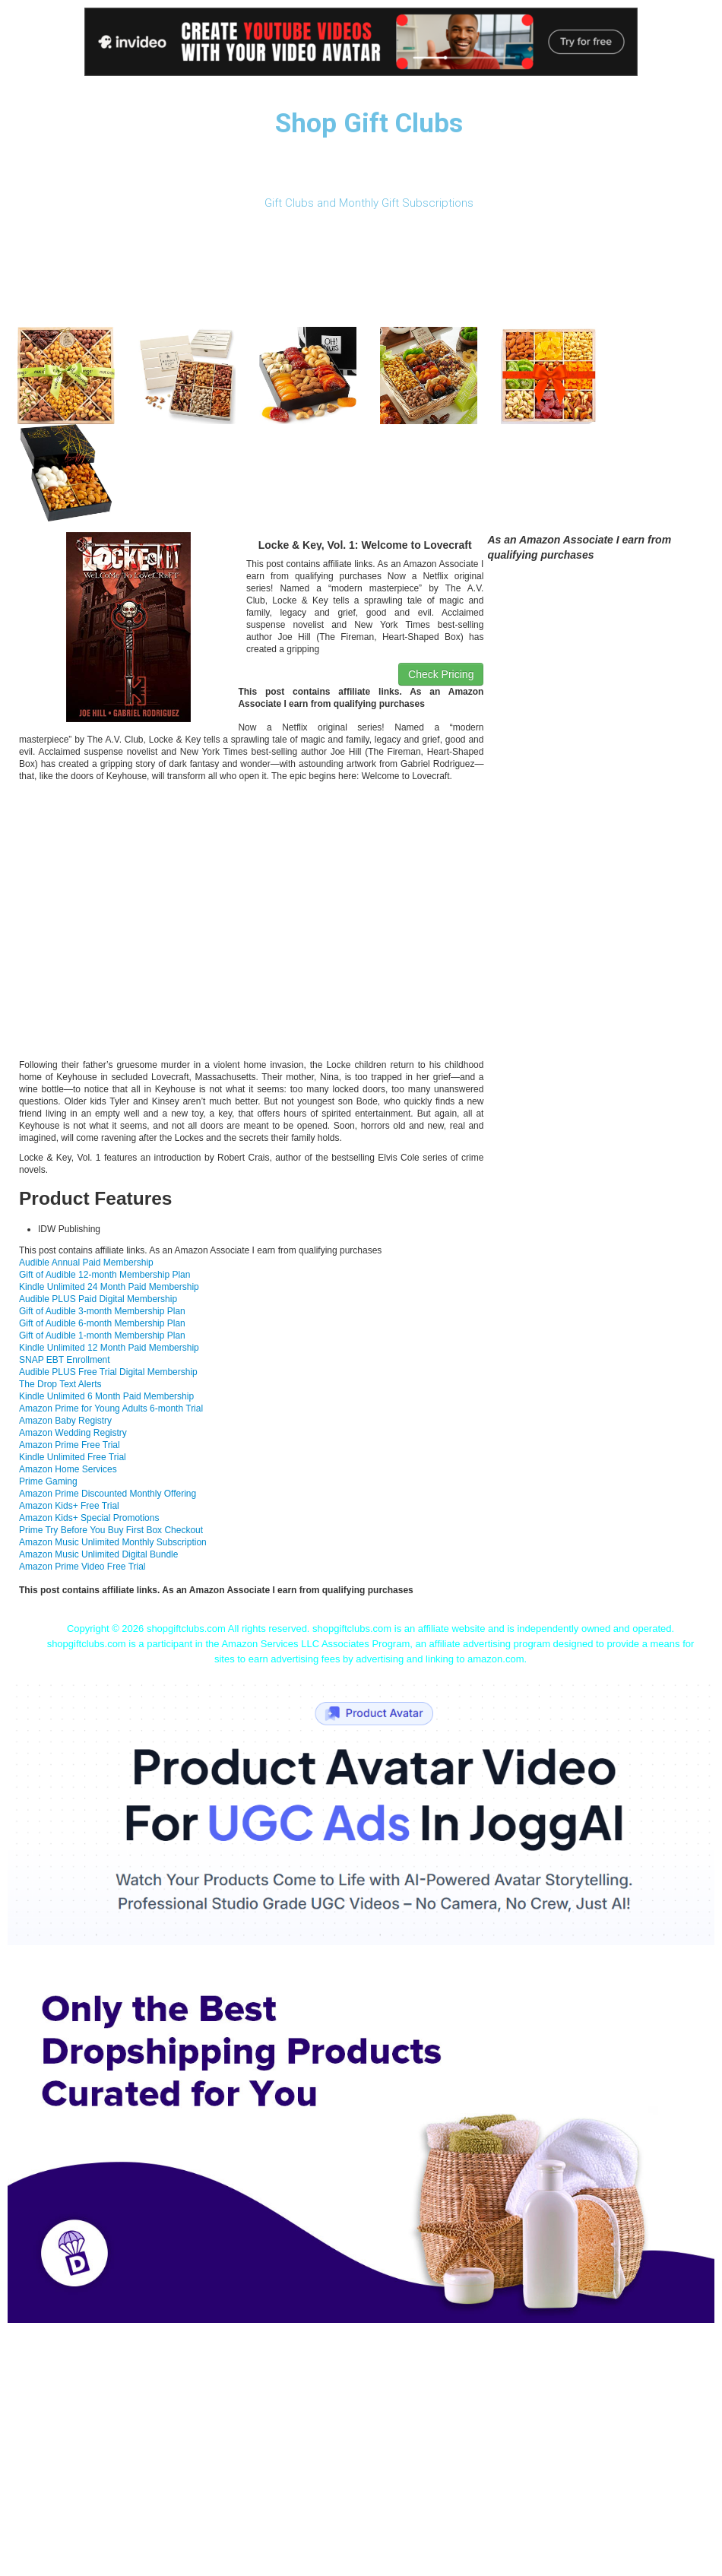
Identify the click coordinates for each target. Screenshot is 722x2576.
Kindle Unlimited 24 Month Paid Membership (109, 1287)
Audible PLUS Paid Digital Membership (98, 1299)
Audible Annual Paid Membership (86, 1262)
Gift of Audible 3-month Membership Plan (102, 1311)
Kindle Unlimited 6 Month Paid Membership (106, 1396)
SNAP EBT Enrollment (64, 1360)
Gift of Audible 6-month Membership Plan (102, 1323)
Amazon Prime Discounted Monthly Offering (107, 1493)
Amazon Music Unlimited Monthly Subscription (113, 1542)
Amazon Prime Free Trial (69, 1445)
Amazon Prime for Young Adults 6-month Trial (111, 1408)
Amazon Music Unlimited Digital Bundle (98, 1554)
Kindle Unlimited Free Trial (72, 1457)
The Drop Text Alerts (60, 1384)
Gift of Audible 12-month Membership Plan (104, 1274)
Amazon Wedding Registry (73, 1432)
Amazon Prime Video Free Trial (82, 1566)
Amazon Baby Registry (65, 1420)
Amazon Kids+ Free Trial (69, 1505)
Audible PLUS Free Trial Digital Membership (108, 1372)
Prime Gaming (48, 1481)
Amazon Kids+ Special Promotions (89, 1518)
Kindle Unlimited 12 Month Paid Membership (109, 1347)
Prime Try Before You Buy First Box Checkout (111, 1530)
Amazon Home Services (68, 1469)
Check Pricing (440, 674)
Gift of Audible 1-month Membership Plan (102, 1335)
